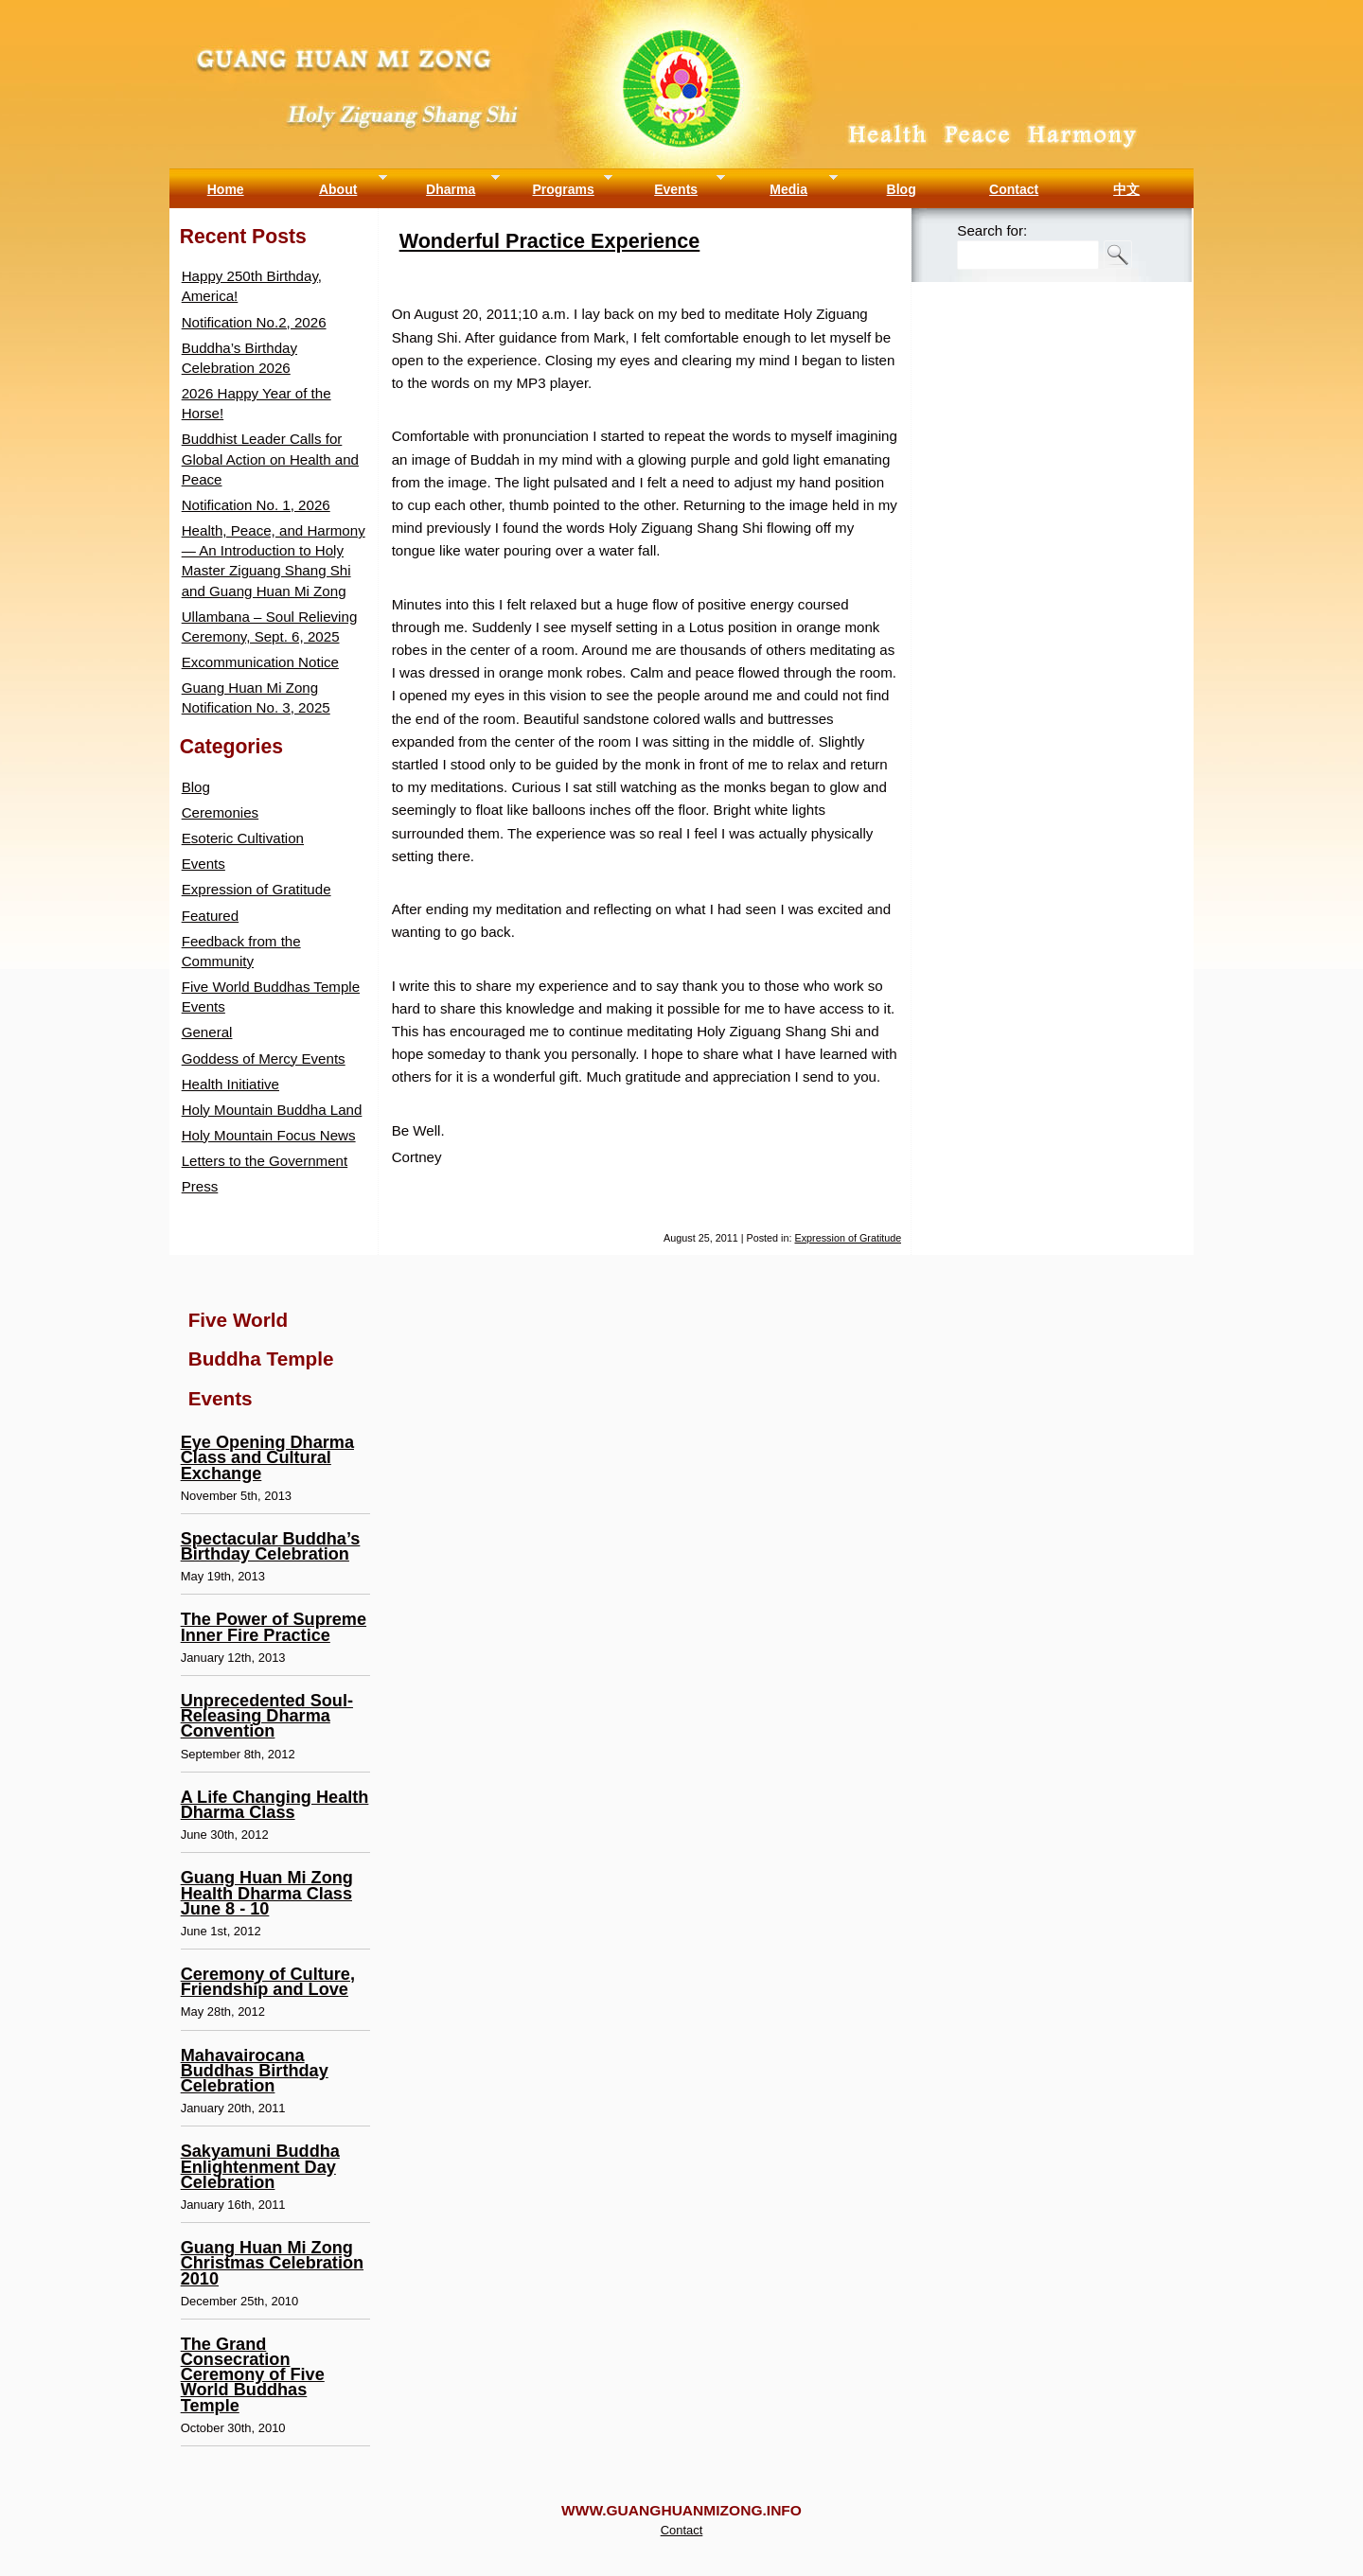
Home (225, 189)
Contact (1013, 189)
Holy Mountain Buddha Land (272, 1110)
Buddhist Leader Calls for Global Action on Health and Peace (270, 458)
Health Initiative (230, 1084)
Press (200, 1186)
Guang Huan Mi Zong (682, 19)
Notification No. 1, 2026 (256, 505)
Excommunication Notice (260, 662)
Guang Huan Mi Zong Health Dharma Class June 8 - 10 (267, 1892)
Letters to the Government (265, 1161)
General (207, 1032)
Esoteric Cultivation (243, 838)
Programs (562, 189)
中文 (1126, 189)
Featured (210, 916)
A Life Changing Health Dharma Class (275, 1805)
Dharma (450, 189)
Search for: (992, 230)
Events (676, 189)
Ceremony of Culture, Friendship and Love (268, 1982)
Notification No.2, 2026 (254, 322)
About (338, 189)
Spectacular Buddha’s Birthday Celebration (271, 1546)
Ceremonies (220, 812)
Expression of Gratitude (848, 1238)
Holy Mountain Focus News (269, 1135)
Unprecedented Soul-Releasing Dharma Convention (267, 1715)
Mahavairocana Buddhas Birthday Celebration (254, 2070)
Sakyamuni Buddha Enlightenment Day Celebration (260, 2166)
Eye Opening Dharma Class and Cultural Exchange (267, 1457)
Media (788, 189)
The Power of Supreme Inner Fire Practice (273, 1627)
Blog (901, 189)
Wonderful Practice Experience (549, 241)
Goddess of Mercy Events (263, 1058)
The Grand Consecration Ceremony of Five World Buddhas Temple (253, 2375)
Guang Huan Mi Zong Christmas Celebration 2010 (272, 2262)
